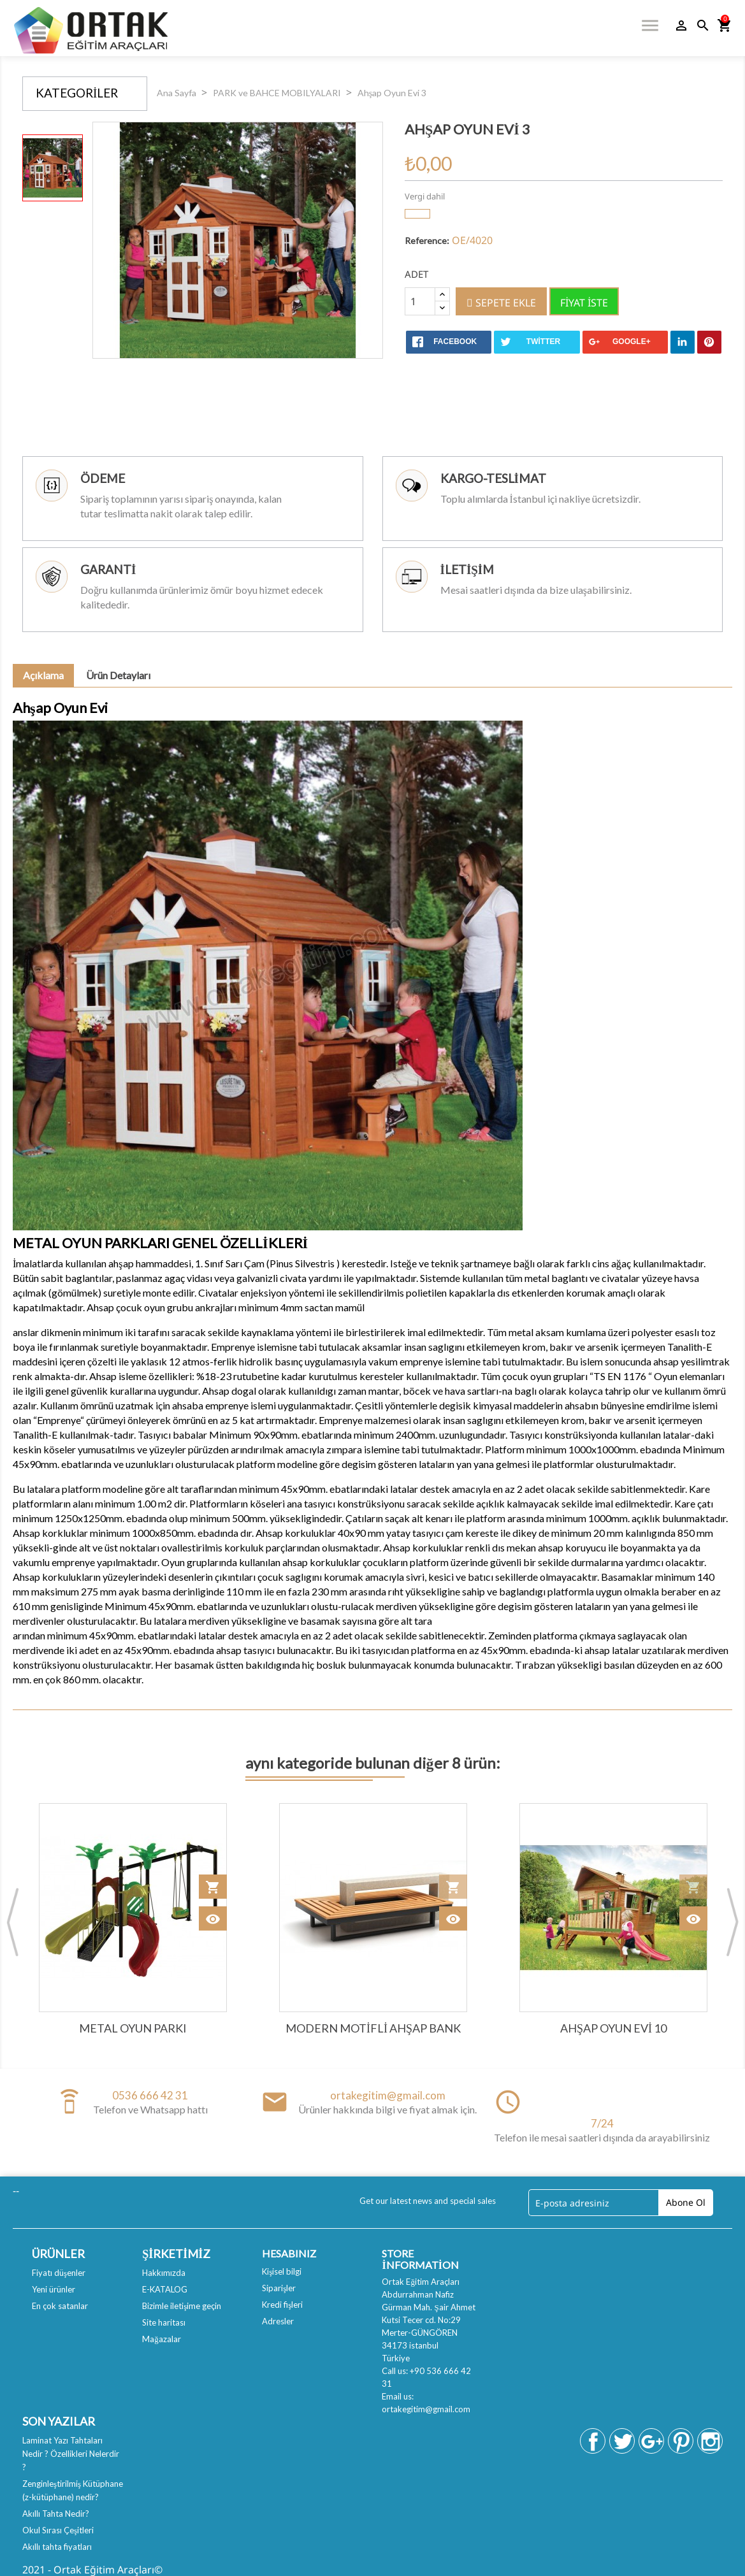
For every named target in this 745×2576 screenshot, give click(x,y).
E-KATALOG (164, 2289)
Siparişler (279, 2288)
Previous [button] (12, 1922)
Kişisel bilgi (281, 2271)
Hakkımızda (163, 2273)
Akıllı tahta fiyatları (57, 2547)
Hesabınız (289, 2253)
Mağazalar (161, 2339)
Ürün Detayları (118, 675)
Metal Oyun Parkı (133, 2028)
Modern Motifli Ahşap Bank (373, 2028)
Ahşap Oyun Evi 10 (613, 2028)
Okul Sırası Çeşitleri (58, 2530)
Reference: (427, 240)
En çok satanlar (60, 2306)
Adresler (278, 2321)
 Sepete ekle (501, 303)
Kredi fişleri (282, 2304)
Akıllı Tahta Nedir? (55, 2513)
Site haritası (163, 2322)
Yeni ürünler (53, 2289)
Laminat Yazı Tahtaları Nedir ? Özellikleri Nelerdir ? (70, 2453)
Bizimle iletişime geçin (181, 2306)
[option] (52, 167)
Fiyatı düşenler (58, 2273)
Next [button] (732, 1922)
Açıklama (43, 675)
